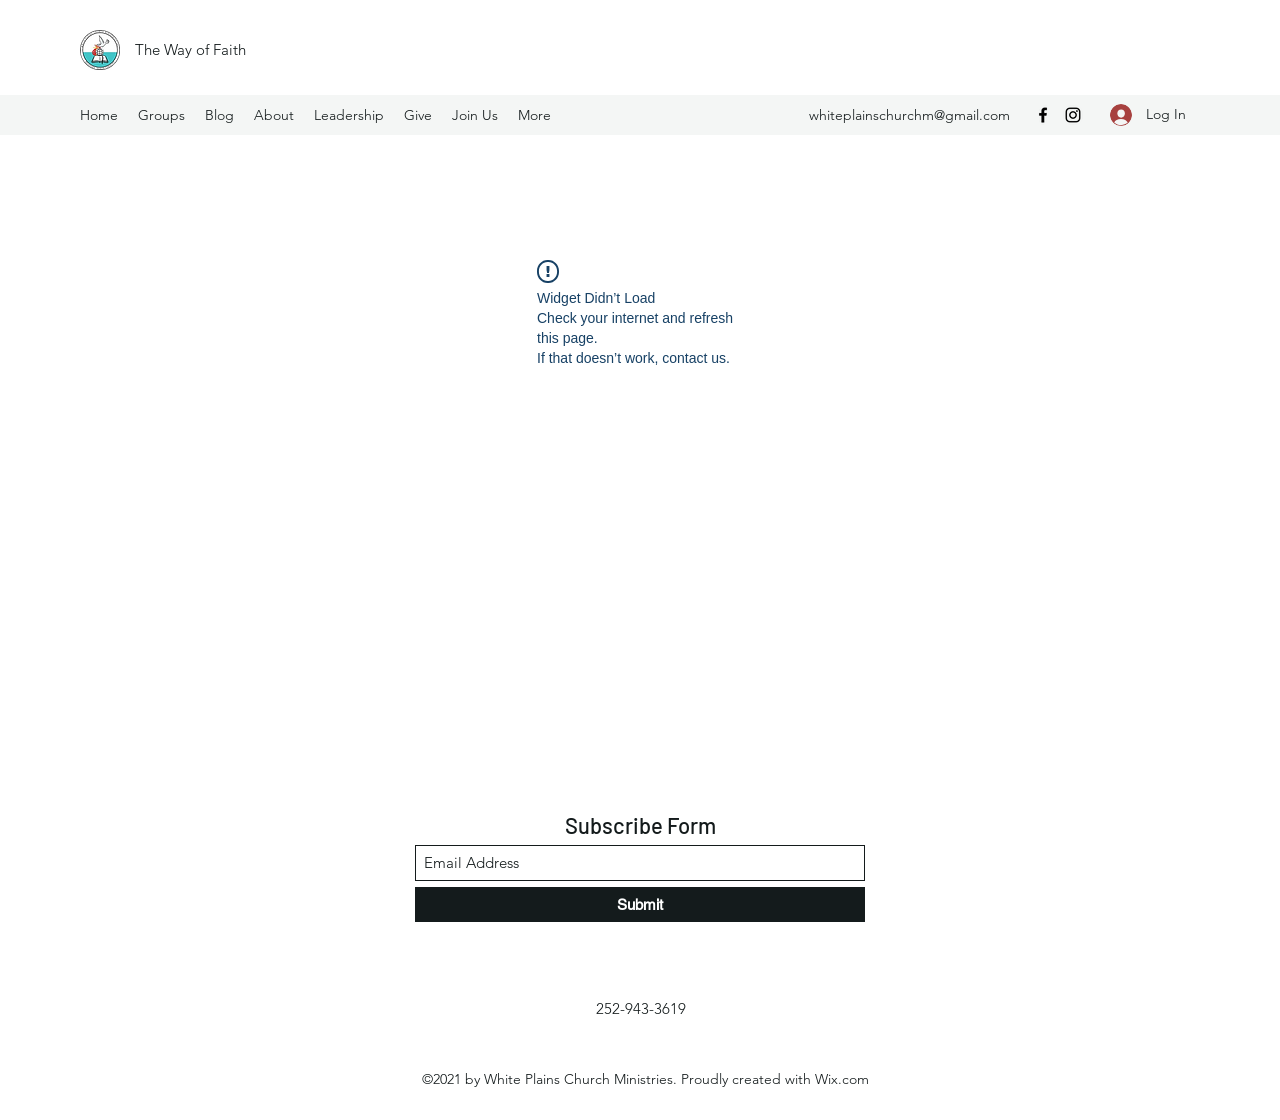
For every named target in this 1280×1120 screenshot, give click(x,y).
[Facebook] (1043, 115)
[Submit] (640, 904)
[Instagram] (1073, 115)
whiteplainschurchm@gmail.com (909, 115)
